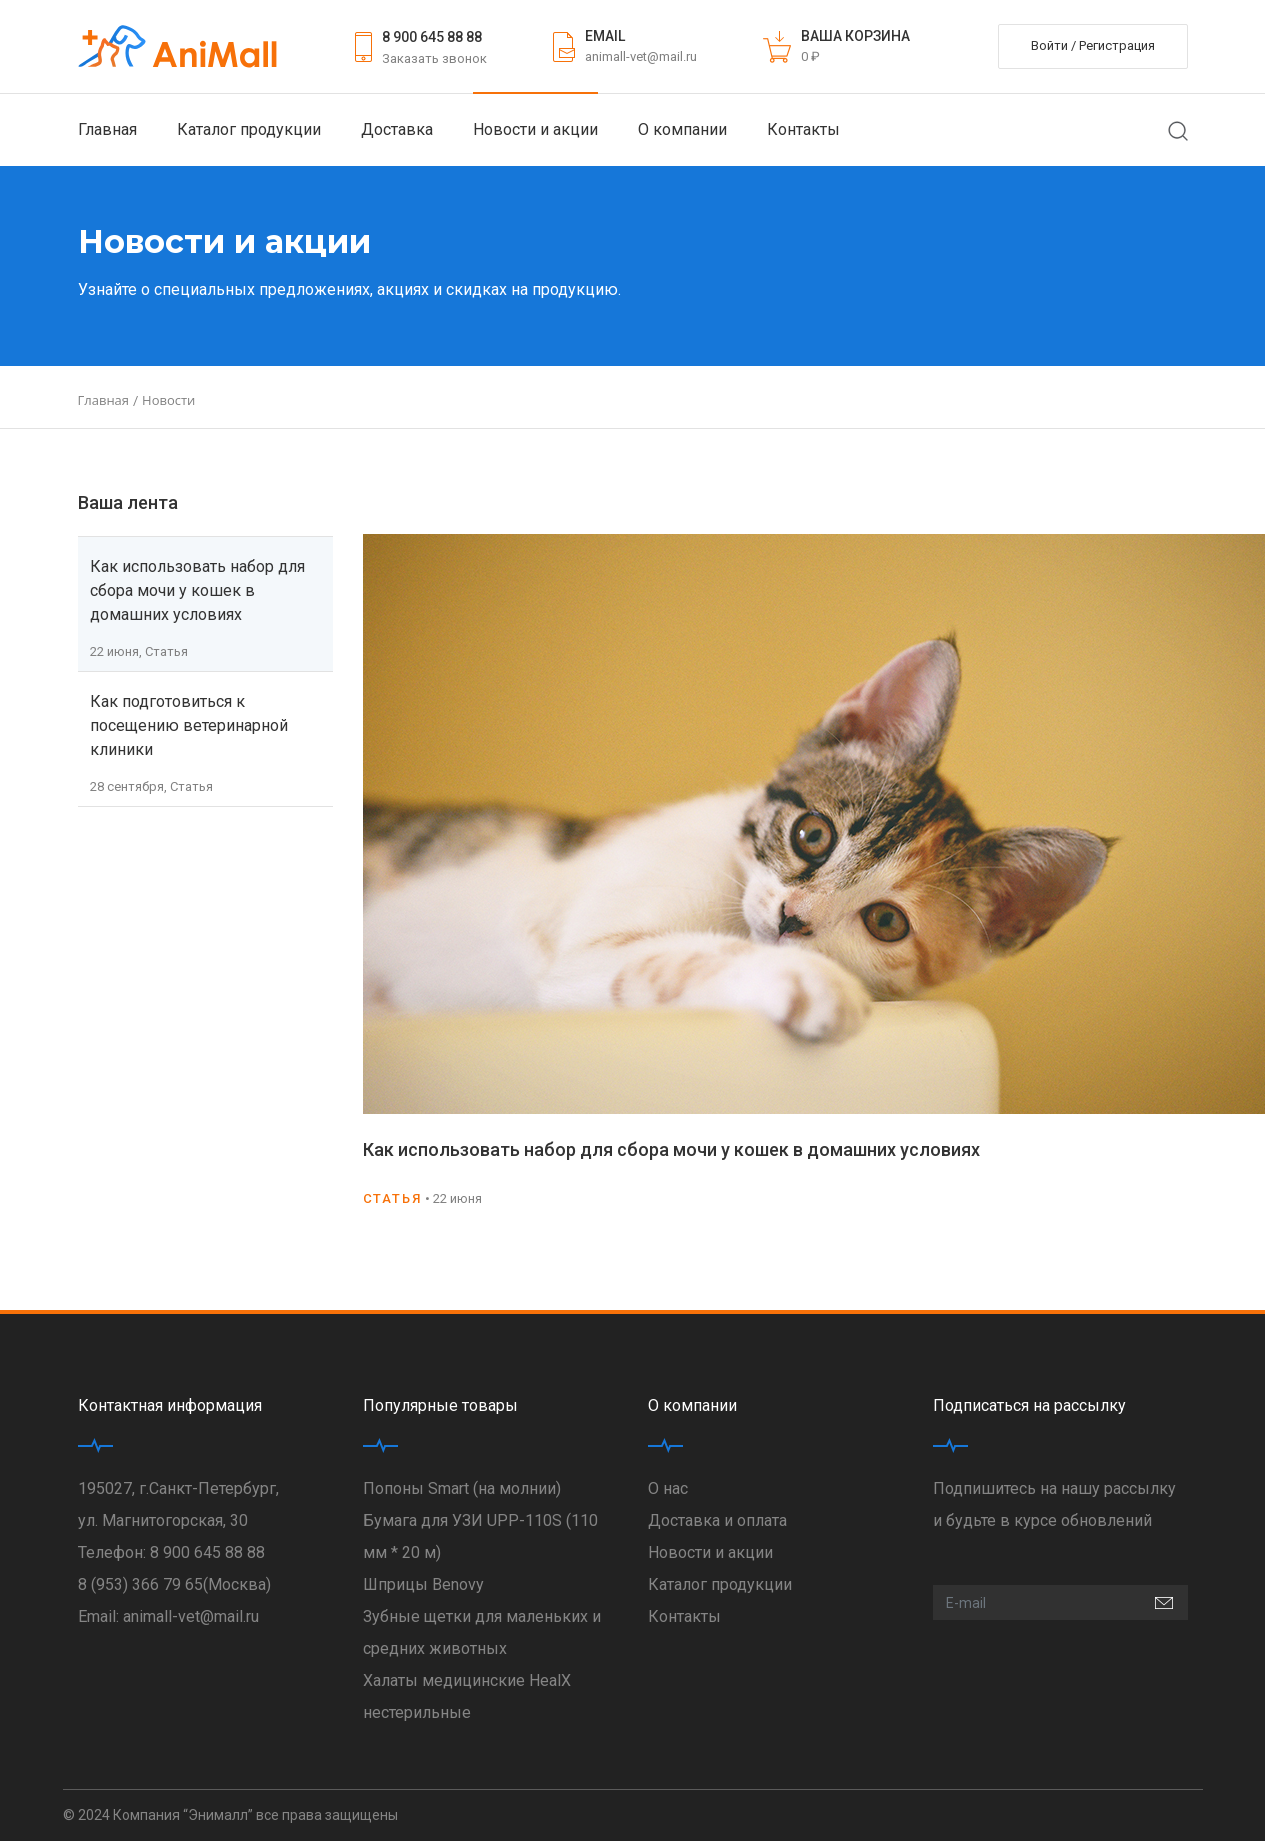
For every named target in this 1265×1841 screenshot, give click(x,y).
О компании (682, 129)
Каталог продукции (249, 129)
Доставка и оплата (717, 1520)
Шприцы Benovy (423, 1584)
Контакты (803, 129)
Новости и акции (535, 129)
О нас (668, 1488)
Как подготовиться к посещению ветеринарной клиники (189, 725)
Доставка (397, 129)
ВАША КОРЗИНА (855, 36)
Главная (107, 129)
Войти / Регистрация (1093, 45)
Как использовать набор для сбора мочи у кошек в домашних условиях (197, 590)
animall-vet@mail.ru (641, 56)
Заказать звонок (434, 58)
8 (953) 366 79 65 (140, 1584)
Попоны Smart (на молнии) (462, 1488)
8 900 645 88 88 (432, 37)
